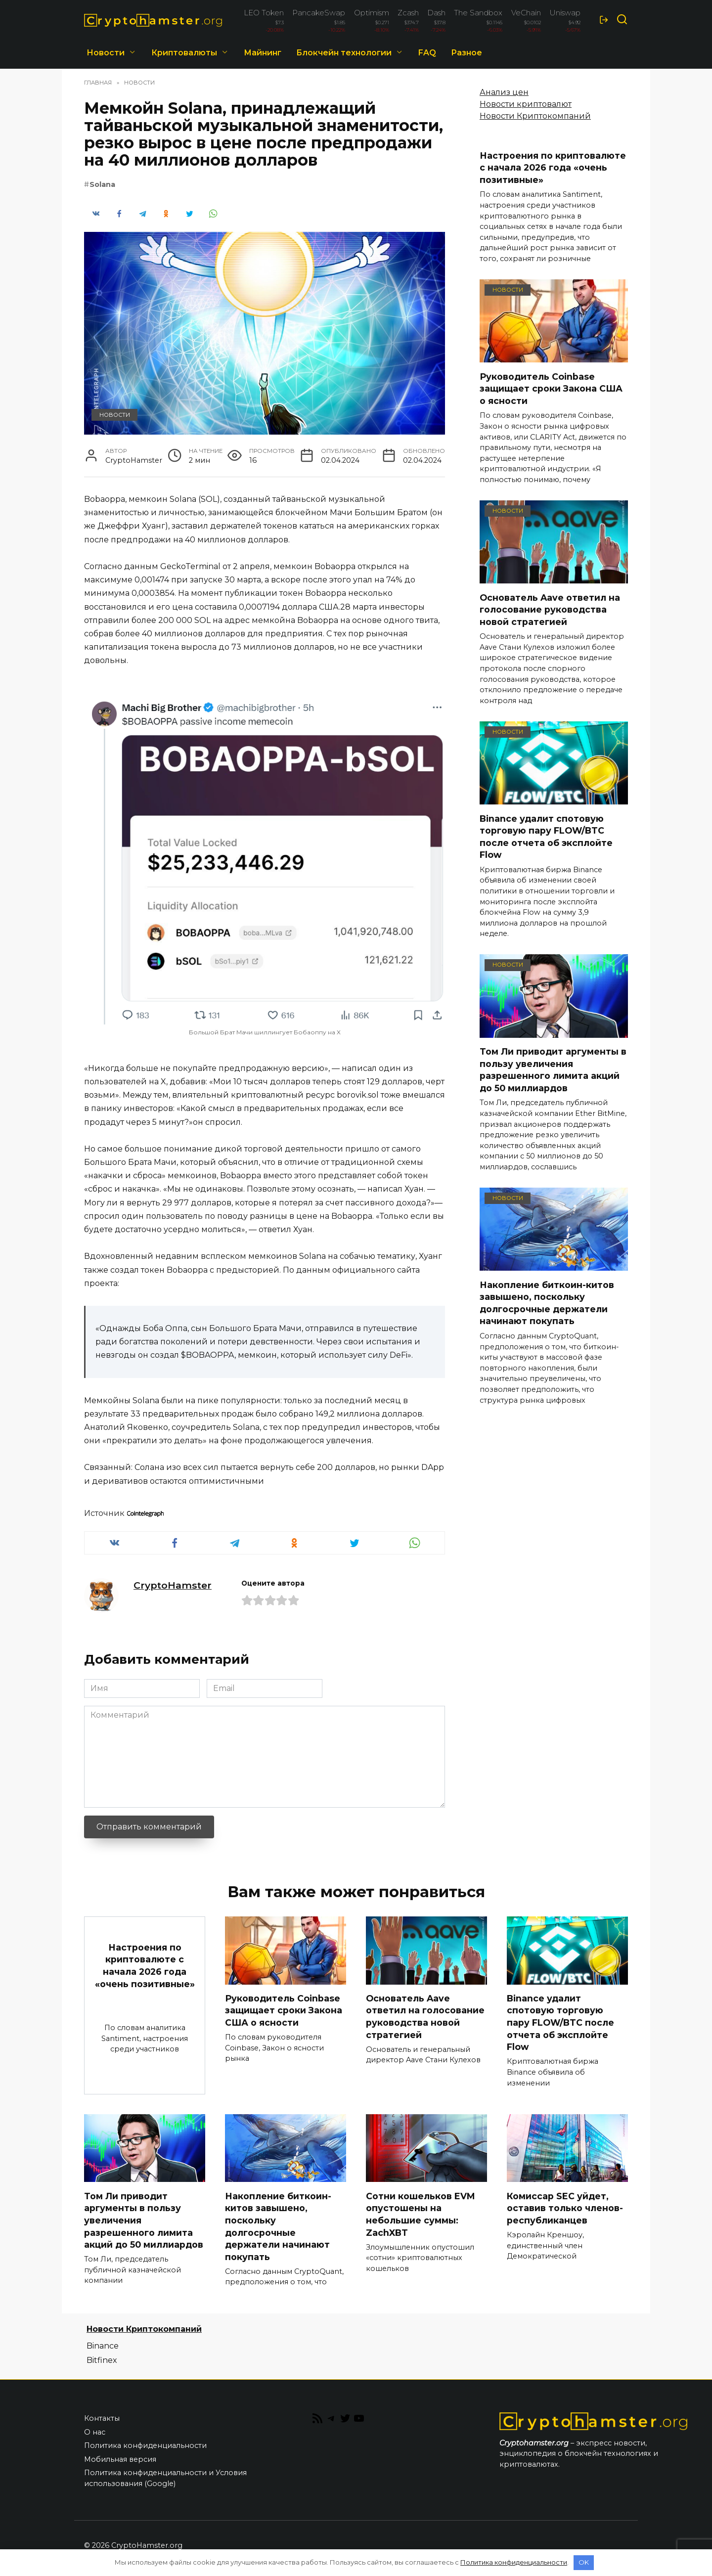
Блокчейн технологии (344, 52)
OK (583, 2562)
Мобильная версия (120, 2459)
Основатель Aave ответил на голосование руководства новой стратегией (550, 609)
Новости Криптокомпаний (535, 116)
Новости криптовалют (526, 104)
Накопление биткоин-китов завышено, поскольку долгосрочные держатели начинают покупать (547, 1302)
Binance (103, 2346)
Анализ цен (504, 92)
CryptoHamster (173, 1585)
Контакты (102, 2418)
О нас (94, 2432)
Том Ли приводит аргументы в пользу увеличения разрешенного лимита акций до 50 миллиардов (553, 1069)
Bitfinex (102, 2360)
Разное (466, 52)
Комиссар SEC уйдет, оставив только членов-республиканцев (565, 2208)
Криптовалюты (184, 52)
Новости (106, 52)
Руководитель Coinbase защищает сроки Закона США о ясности (551, 388)
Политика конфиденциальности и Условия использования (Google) (165, 2478)
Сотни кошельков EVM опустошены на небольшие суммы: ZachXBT (420, 2214)
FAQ (427, 52)
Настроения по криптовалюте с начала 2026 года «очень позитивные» (553, 167)
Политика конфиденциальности (145, 2446)
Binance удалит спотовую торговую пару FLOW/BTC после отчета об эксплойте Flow (546, 836)
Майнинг (262, 52)
